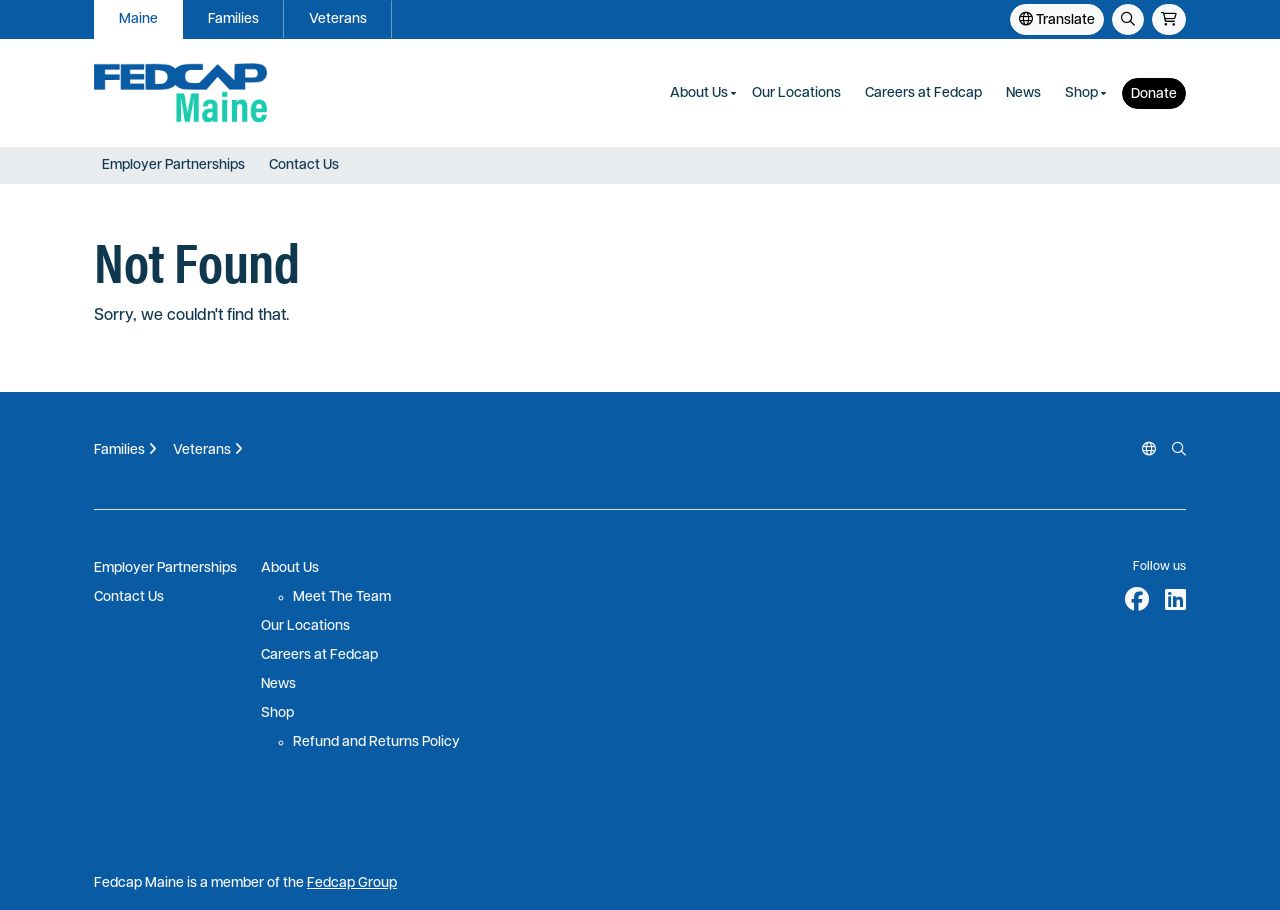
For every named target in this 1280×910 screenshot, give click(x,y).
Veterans (338, 19)
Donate (1154, 94)
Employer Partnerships (173, 165)
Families (233, 19)
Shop (1081, 93)
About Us (699, 93)
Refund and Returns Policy (376, 742)
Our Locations (796, 93)
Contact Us (304, 165)
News (1023, 93)
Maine (138, 19)
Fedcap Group (352, 883)
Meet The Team (342, 597)
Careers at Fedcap (923, 93)
